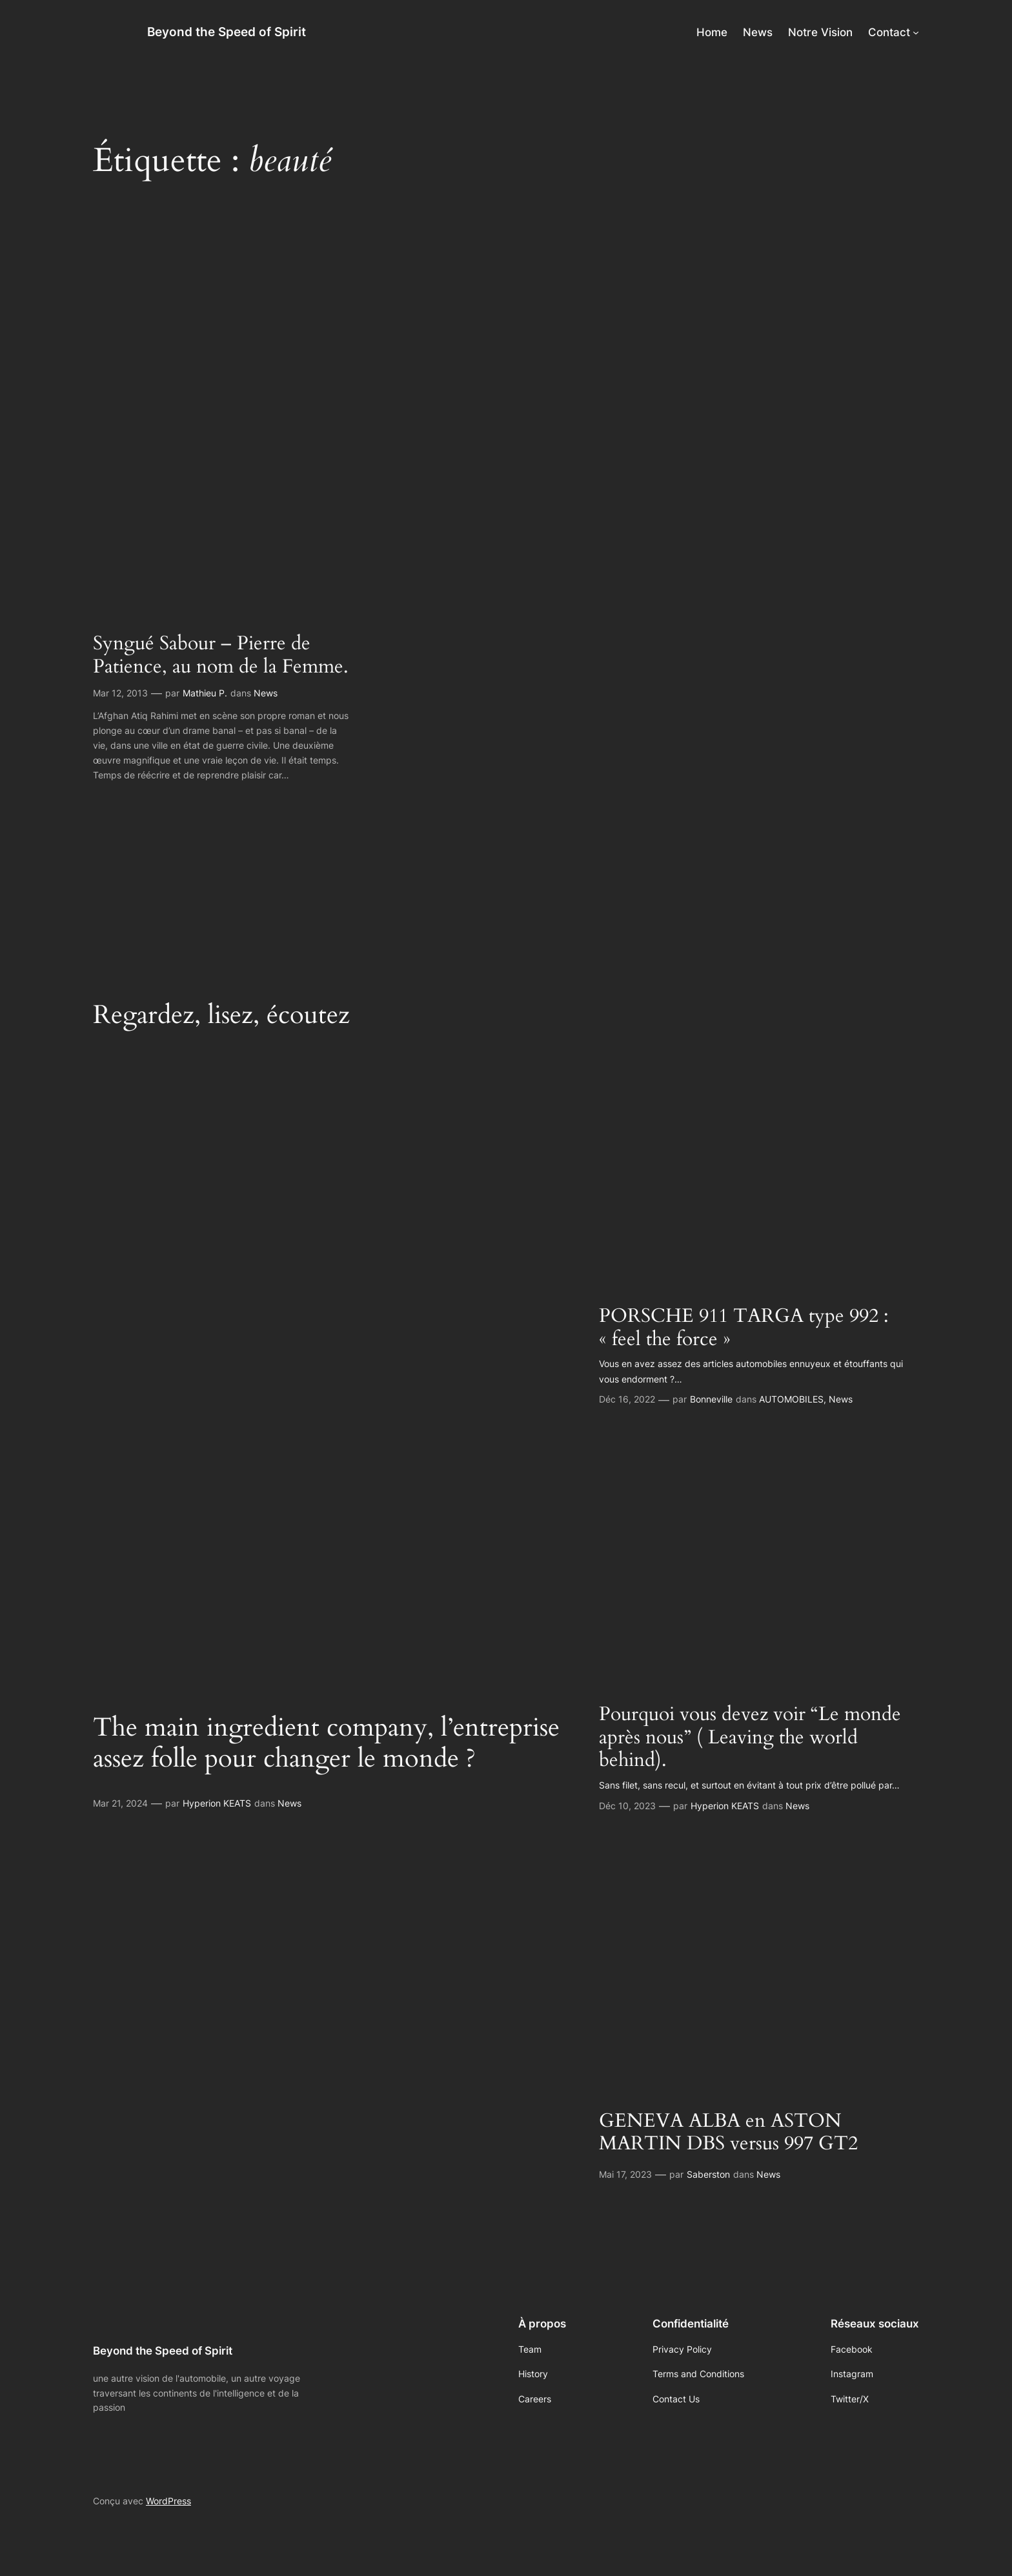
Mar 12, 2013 (120, 692)
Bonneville (711, 1399)
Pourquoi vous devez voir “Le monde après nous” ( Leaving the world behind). (750, 1737)
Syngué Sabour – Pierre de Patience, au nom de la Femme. (221, 655)
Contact (889, 32)
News (266, 692)
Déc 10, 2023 (627, 1805)
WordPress (168, 2500)
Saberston (708, 2174)
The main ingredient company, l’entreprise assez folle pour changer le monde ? (326, 1743)
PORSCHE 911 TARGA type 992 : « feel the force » (744, 1328)
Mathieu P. (205, 692)
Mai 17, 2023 (625, 2174)
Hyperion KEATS (217, 1803)
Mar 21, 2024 (120, 1803)
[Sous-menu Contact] (916, 32)
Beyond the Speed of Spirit (226, 31)
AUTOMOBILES (791, 1399)
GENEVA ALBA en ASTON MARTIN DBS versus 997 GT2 (728, 2133)
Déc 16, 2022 (627, 1399)
